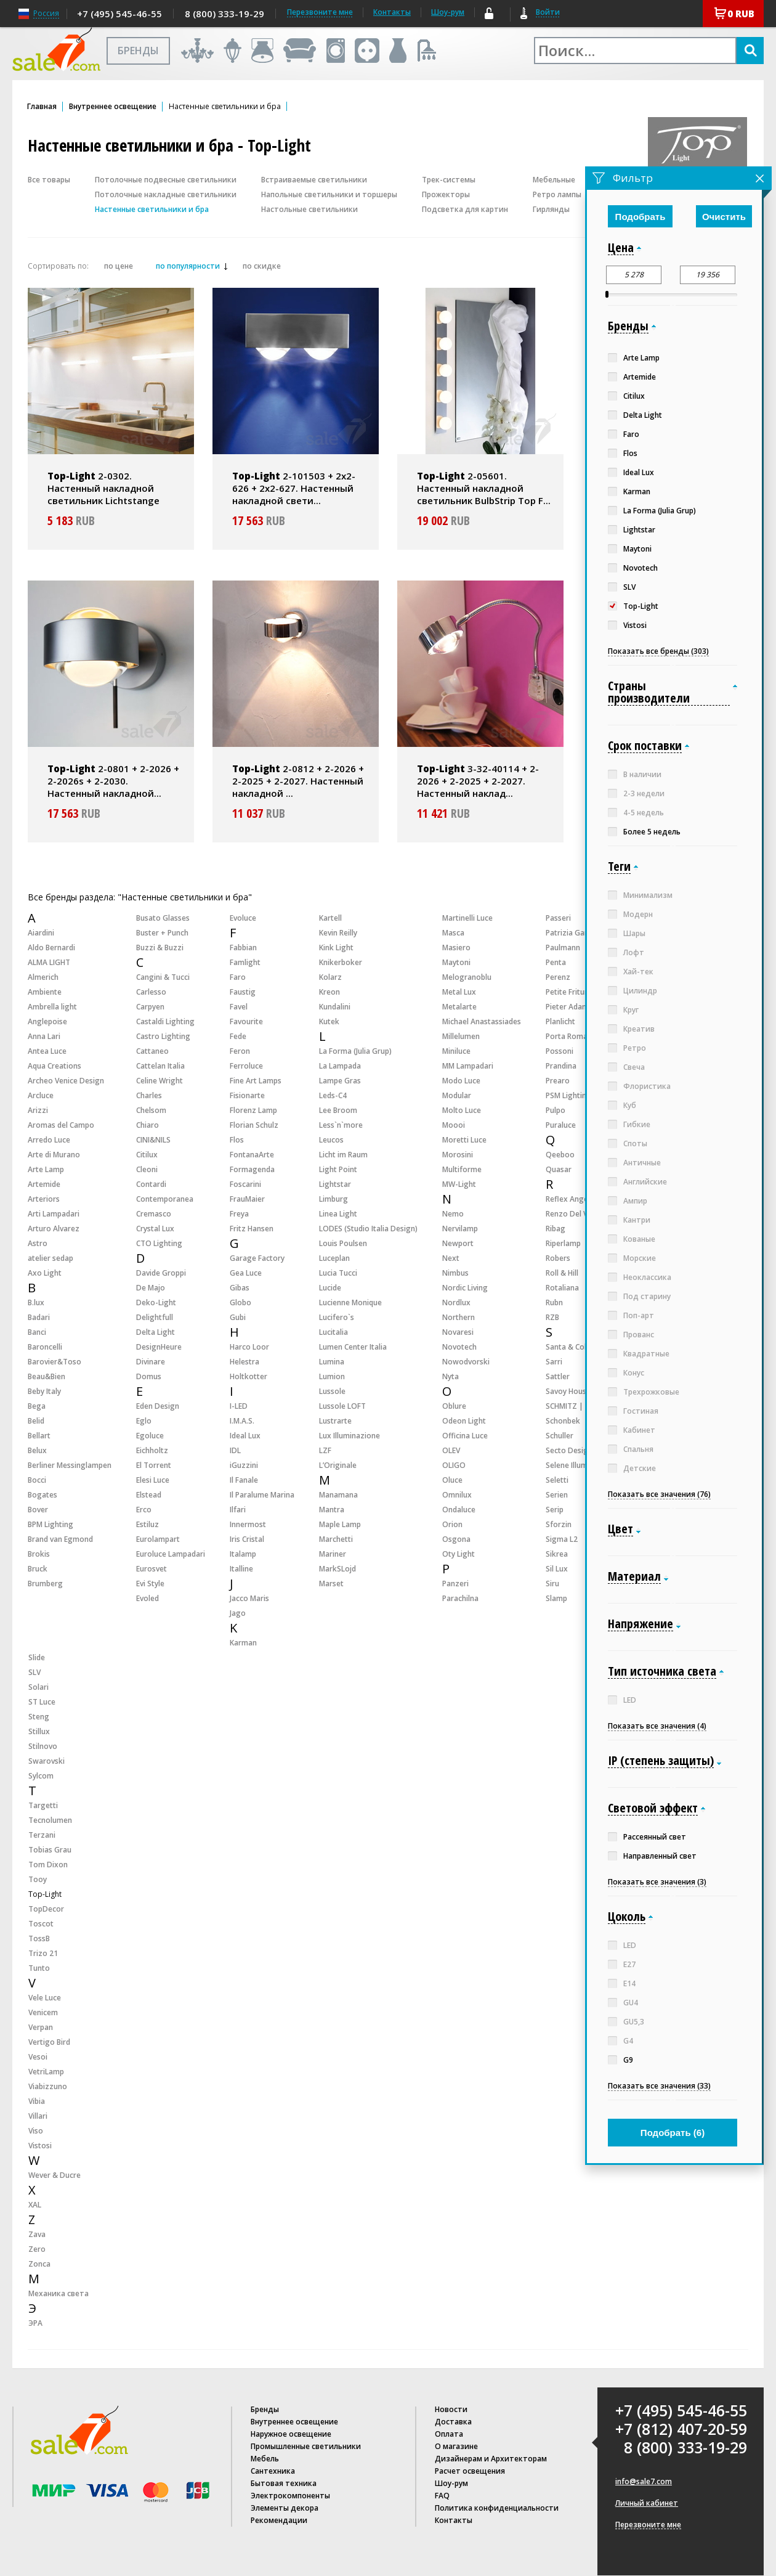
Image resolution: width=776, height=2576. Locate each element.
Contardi (151, 1184)
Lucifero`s (336, 1317)
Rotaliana (562, 1287)
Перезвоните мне (648, 2525)
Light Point (338, 1169)
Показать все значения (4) (657, 1726)
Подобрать (640, 216)
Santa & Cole (568, 1347)
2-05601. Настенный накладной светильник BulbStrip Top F (484, 488)
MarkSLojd (337, 1568)
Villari (37, 2116)
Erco (144, 1509)
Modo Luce (461, 1080)
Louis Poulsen (343, 1243)
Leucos (331, 1140)
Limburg (333, 1199)
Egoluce (150, 1435)
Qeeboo (560, 1154)
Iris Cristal (247, 1539)
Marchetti (336, 1539)
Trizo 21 (43, 1953)
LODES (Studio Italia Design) (368, 1228)
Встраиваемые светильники (314, 179)
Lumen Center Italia (353, 1347)
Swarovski (46, 1761)
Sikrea (557, 1554)
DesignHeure (159, 1347)
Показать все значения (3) (657, 1882)
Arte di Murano (54, 1154)
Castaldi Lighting (165, 1021)
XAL (34, 2204)
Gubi (238, 1317)
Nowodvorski (466, 1361)
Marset (331, 1583)
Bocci (37, 1480)
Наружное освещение (291, 2434)
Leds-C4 (333, 1095)
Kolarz (330, 977)
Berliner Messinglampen (69, 1465)
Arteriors (44, 1199)
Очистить (724, 216)
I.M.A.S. (242, 1421)
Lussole (332, 1391)
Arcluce (41, 1095)
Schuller (559, 1435)
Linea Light (338, 1214)
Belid (36, 1421)
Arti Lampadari (53, 1214)
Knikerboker (340, 962)
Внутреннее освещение (112, 107)
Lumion (332, 1376)
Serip (555, 1509)
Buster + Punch (162, 932)
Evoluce (243, 918)
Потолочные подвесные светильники (165, 179)
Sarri (554, 1361)
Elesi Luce (152, 1480)
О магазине (456, 2446)
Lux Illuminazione (349, 1435)
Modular (456, 1095)
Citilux (147, 1154)
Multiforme (462, 1169)
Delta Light (155, 1332)
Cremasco (153, 1214)
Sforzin (559, 1524)
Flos (237, 1140)
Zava (37, 2234)
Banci (37, 1332)
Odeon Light (464, 1421)
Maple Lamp (340, 1524)
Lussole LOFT (342, 1406)
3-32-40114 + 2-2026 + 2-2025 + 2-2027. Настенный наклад (478, 780)
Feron (240, 1051)
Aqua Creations (54, 1066)
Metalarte (459, 1006)
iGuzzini (244, 1465)
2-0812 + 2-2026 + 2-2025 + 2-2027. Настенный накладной (298, 780)
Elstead (148, 1495)
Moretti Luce (464, 1140)
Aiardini (41, 932)
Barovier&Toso (54, 1361)
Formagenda (252, 1169)
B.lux (36, 1302)
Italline (241, 1568)
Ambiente (45, 992)
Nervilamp (460, 1228)
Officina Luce (465, 1435)
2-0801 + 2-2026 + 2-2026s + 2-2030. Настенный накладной (113, 780)
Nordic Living (465, 1287)
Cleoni (147, 1169)
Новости (451, 2409)
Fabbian (243, 947)
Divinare (150, 1361)
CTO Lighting (159, 1243)
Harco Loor (249, 1347)
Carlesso (151, 992)
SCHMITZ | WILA (574, 1406)
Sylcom (41, 1776)
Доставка (453, 2421)
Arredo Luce (49, 1140)
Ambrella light (52, 1006)
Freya (239, 1214)
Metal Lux (459, 992)
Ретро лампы (557, 194)
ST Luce (41, 1702)
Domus (148, 1376)
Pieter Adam (567, 1006)
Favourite (246, 1021)
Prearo (558, 1080)
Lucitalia (333, 1332)
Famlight (245, 962)
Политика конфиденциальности (497, 2508)
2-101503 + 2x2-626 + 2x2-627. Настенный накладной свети (293, 488)
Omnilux (457, 1495)
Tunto (39, 1968)
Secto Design (569, 1450)
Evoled (147, 1598)
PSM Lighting (568, 1095)
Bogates (42, 1495)
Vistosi (40, 2145)
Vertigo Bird (49, 2042)
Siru (552, 1583)
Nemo (453, 1214)
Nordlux (456, 1302)
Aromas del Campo (61, 1125)
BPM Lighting (50, 1524)
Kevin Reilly (338, 932)
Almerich (43, 977)
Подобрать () (673, 2132)
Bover (38, 1509)
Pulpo (555, 1110)
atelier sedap (50, 1258)
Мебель (265, 2458)
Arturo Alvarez (53, 1228)
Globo (240, 1302)
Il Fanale (244, 1480)
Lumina (331, 1361)
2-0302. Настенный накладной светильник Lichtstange (103, 488)
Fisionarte (247, 1095)
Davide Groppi (161, 1273)
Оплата (449, 2434)
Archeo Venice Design (66, 1080)
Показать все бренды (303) (658, 651)
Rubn (554, 1302)
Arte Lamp (46, 1169)
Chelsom (151, 1110)
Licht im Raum (343, 1154)
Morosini (457, 1154)
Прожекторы (446, 194)
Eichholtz (152, 1450)
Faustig (243, 992)
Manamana (338, 1495)
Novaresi (458, 1332)
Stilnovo (42, 1746)
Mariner (332, 1554)
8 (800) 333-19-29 (224, 13)
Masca (453, 932)
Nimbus (455, 1273)
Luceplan (334, 1258)
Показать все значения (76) (659, 1494)
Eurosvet (151, 1568)
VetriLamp (46, 2071)
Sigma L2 (562, 1539)
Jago (238, 1613)
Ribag (555, 1228)
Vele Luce (44, 1997)
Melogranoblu (466, 977)
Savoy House (568, 1391)
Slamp (556, 1598)
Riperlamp (563, 1243)
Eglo (144, 1421)
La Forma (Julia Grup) (355, 1051)
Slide (36, 1657)
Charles (149, 1095)
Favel (239, 1006)
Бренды (265, 2409)
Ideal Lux (245, 1435)
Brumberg (45, 1583)
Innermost (248, 1524)
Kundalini (334, 1006)
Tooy (37, 1879)
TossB (39, 1938)
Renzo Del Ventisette (583, 1214)
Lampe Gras (340, 1080)
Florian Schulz (254, 1125)
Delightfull (154, 1317)
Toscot (41, 1923)
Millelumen (461, 1036)
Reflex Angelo (570, 1199)
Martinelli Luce (467, 918)
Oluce (452, 1480)
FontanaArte (252, 1154)
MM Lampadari (467, 1066)
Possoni (559, 1051)
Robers (558, 1258)
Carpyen (150, 1006)
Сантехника (273, 2471)
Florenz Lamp (253, 1110)
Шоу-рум (447, 12)
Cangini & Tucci (163, 977)
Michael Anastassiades (481, 1021)
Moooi (453, 1125)
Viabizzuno (47, 2086)
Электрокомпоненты (290, 2495)
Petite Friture (569, 992)
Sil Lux (557, 1568)
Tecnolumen (50, 1820)
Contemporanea (164, 1199)
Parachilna (460, 1598)
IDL (235, 1450)
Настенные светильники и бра (152, 209)
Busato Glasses (163, 918)
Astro (37, 1243)
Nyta (450, 1376)
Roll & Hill (562, 1273)
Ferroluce (246, 1066)
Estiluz (147, 1524)
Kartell (330, 918)
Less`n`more (341, 1125)
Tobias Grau (49, 1849)
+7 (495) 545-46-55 (119, 13)
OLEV (451, 1450)
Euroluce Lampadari (170, 1554)
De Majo (150, 1287)
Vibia (36, 2101)
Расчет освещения (470, 2471)
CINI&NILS (153, 1140)
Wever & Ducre (54, 2175)
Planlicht (560, 1021)
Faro (238, 977)
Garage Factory (257, 1258)
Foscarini (245, 1184)
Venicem (43, 2012)
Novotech (459, 1347)
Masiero (456, 947)
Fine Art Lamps (255, 1080)
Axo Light (45, 1273)
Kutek (329, 1021)
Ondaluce (458, 1509)
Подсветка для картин (465, 209)
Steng (38, 1716)
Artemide (44, 1184)
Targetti (43, 1805)
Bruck (37, 1568)
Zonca (39, 2264)
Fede (238, 1036)
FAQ (442, 2495)
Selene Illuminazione (582, 1465)
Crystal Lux (155, 1228)
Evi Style (150, 1583)
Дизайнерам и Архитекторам (491, 2458)
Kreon (329, 992)
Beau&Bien (46, 1376)
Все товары (49, 179)
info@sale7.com (643, 2481)
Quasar (559, 1169)
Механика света (58, 2293)
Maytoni (456, 962)
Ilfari (238, 1509)
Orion (452, 1524)
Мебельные (554, 179)
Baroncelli (45, 1347)
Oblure (454, 1406)
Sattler (558, 1376)
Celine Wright (159, 1080)
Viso (35, 2131)
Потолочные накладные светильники (165, 194)
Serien (557, 1495)
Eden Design (157, 1406)
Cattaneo (152, 1051)
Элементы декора (284, 2508)
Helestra (244, 1361)
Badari (39, 1317)
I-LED (239, 1406)
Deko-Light (156, 1302)
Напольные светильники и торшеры (329, 194)
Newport (458, 1243)
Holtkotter (248, 1376)
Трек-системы (448, 179)
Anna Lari (44, 1036)
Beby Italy (44, 1391)
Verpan (40, 2027)
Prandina (561, 1066)
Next (450, 1258)
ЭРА (35, 2323)
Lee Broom (338, 1110)
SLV (34, 1672)
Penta (556, 962)
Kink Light (336, 947)
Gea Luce (246, 1273)
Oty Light (458, 1554)
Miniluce (456, 1051)
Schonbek (563, 1421)
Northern (458, 1317)
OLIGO (454, 1465)
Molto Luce (461, 1110)
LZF (325, 1450)
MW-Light (459, 1184)
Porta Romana (571, 1036)
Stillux (39, 1731)
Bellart (39, 1435)
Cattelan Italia (160, 1066)
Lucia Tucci (338, 1273)
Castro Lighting (163, 1036)
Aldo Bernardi (51, 947)
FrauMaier (247, 1199)
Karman (243, 1642)
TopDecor (46, 1909)
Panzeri (455, 1583)
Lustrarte (335, 1421)
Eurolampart (158, 1539)
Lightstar (335, 1184)
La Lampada (340, 1066)
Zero (37, 2249)
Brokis (39, 1554)
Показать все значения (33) (659, 2086)
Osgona (456, 1539)
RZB (552, 1317)
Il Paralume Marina (262, 1495)
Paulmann (563, 947)
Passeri (558, 918)
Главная (42, 107)
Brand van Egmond (60, 1539)
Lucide (330, 1287)
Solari (38, 1687)
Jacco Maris (249, 1598)
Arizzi (38, 1110)
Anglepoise (47, 1021)
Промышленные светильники (306, 2446)
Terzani (41, 1835)
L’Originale (338, 1465)
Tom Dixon (48, 1864)
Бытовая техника (284, 2483)
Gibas (239, 1287)
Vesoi (37, 2057)
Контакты (392, 12)
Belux (37, 1450)
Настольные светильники (309, 209)
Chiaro (147, 1125)
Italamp (243, 1554)
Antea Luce (47, 1051)
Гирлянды (551, 209)
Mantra (331, 1509)
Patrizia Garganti (576, 932)
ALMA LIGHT (49, 962)
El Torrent (153, 1465)
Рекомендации (279, 2520)
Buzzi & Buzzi (160, 947)
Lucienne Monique (350, 1302)
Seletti (557, 1480)
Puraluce (561, 1125)
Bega (37, 1406)
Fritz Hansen (251, 1228)
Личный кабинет (646, 2503)
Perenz (558, 977)
